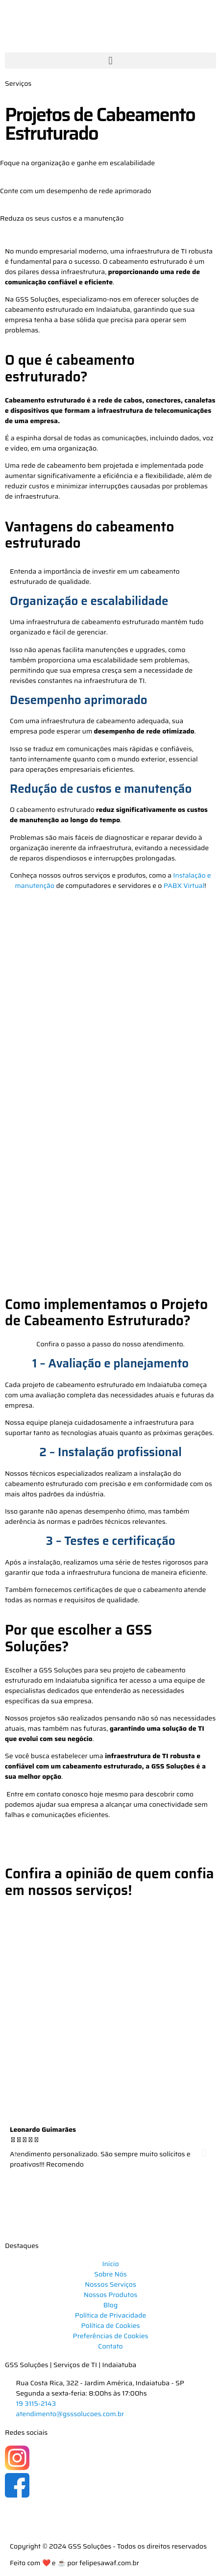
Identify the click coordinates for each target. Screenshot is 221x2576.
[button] (110, 60)
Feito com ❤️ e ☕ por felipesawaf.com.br (74, 2562)
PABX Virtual (184, 885)
